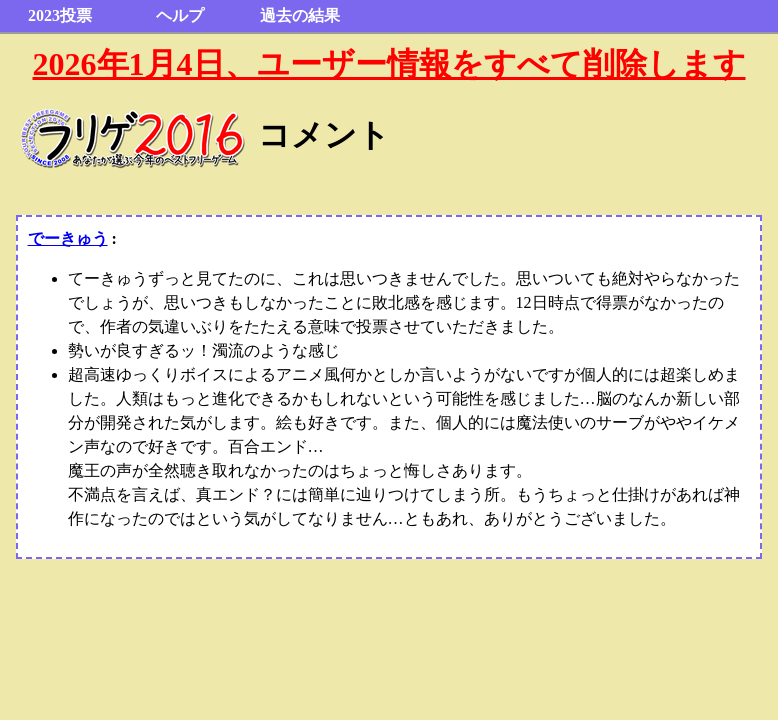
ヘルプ (180, 15)
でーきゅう (68, 238)
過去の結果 (300, 15)
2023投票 (60, 15)
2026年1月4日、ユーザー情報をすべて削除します (389, 64)
